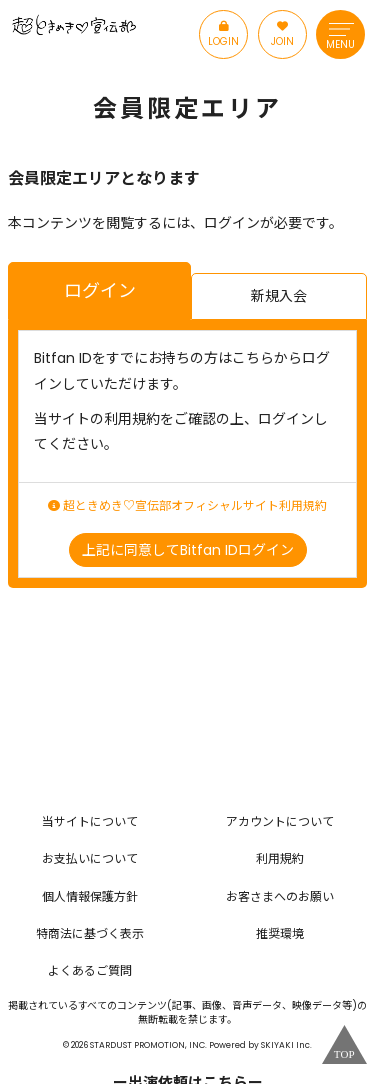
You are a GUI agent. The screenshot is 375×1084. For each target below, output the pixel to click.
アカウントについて (280, 821)
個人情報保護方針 (90, 896)
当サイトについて (90, 821)
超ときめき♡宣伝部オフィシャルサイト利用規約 (187, 506)
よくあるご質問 (90, 970)
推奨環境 (280, 933)
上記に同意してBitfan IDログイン (188, 550)
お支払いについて (90, 858)
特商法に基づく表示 (90, 933)
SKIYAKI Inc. (286, 1045)
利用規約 (280, 858)
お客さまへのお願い (280, 896)
